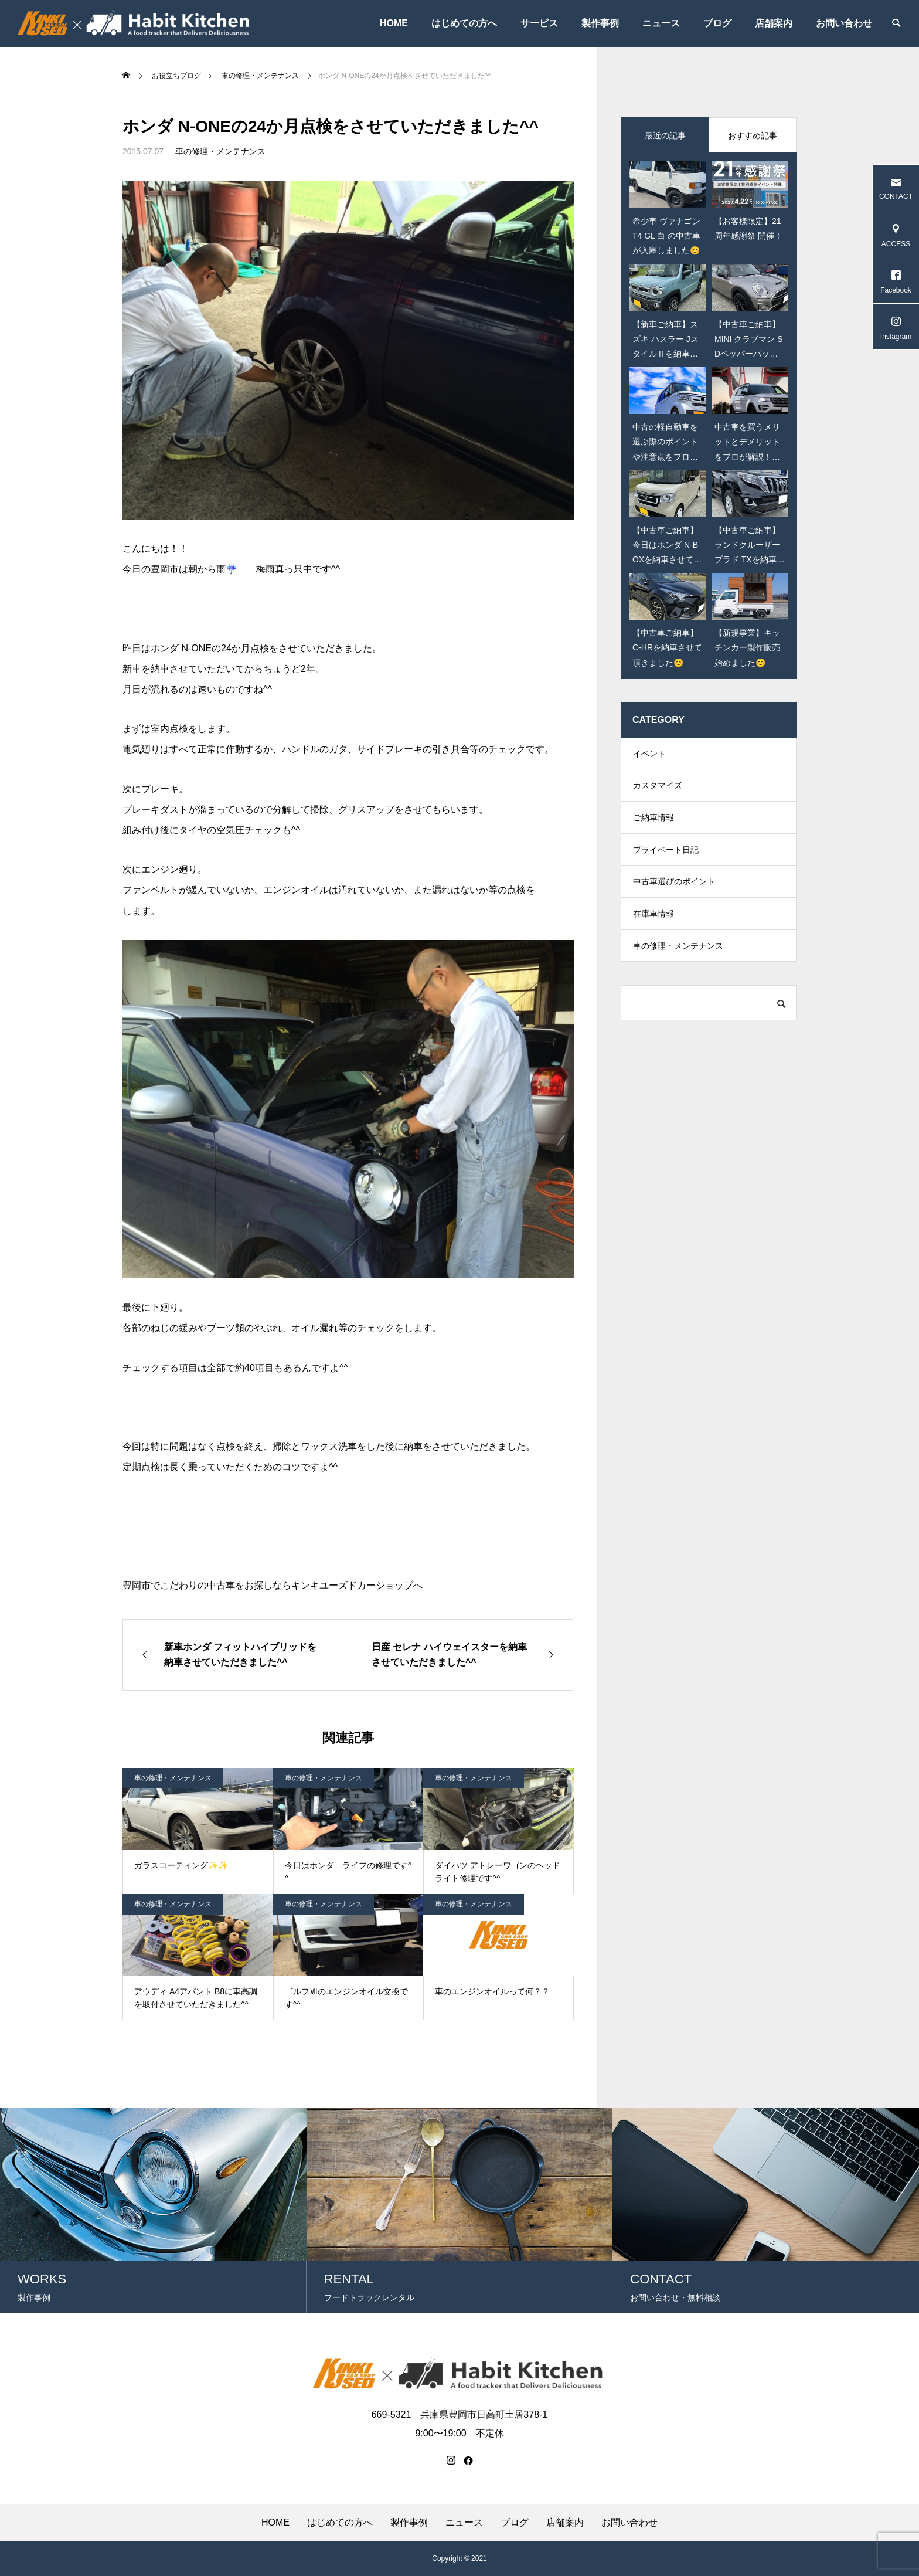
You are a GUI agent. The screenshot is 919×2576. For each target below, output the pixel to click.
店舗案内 (773, 23)
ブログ (717, 23)
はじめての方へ (464, 23)
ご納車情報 (653, 825)
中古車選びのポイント (674, 896)
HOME (394, 23)
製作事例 (600, 23)
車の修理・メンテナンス (220, 151)
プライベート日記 (666, 861)
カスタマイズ (657, 790)
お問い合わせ (844, 23)
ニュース (661, 23)
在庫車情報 (653, 931)
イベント (649, 755)
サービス (539, 23)
